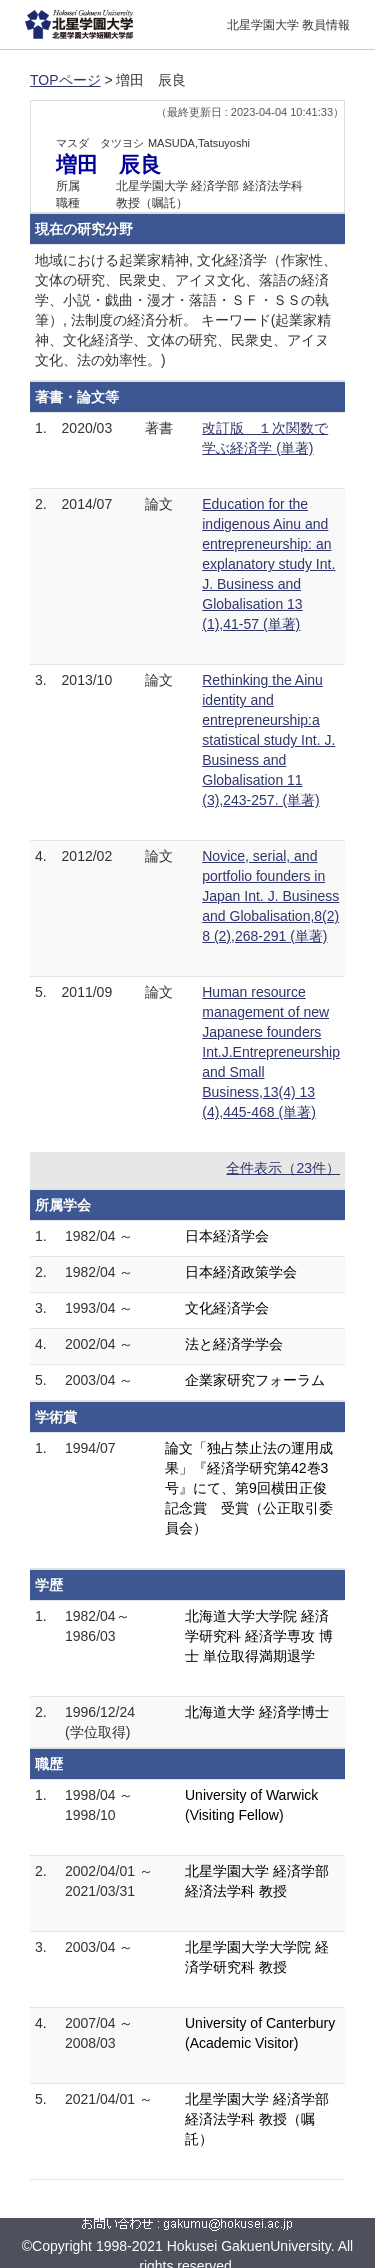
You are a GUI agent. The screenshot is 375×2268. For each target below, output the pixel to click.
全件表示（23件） (283, 1168)
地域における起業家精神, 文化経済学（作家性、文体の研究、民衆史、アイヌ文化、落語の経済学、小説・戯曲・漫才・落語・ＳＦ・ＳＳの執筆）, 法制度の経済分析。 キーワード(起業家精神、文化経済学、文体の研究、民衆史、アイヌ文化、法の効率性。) (186, 310)
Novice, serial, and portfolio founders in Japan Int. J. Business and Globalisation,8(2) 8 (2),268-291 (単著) (270, 896)
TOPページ (65, 80)
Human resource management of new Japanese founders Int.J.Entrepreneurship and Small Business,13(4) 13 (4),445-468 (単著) (271, 1052)
